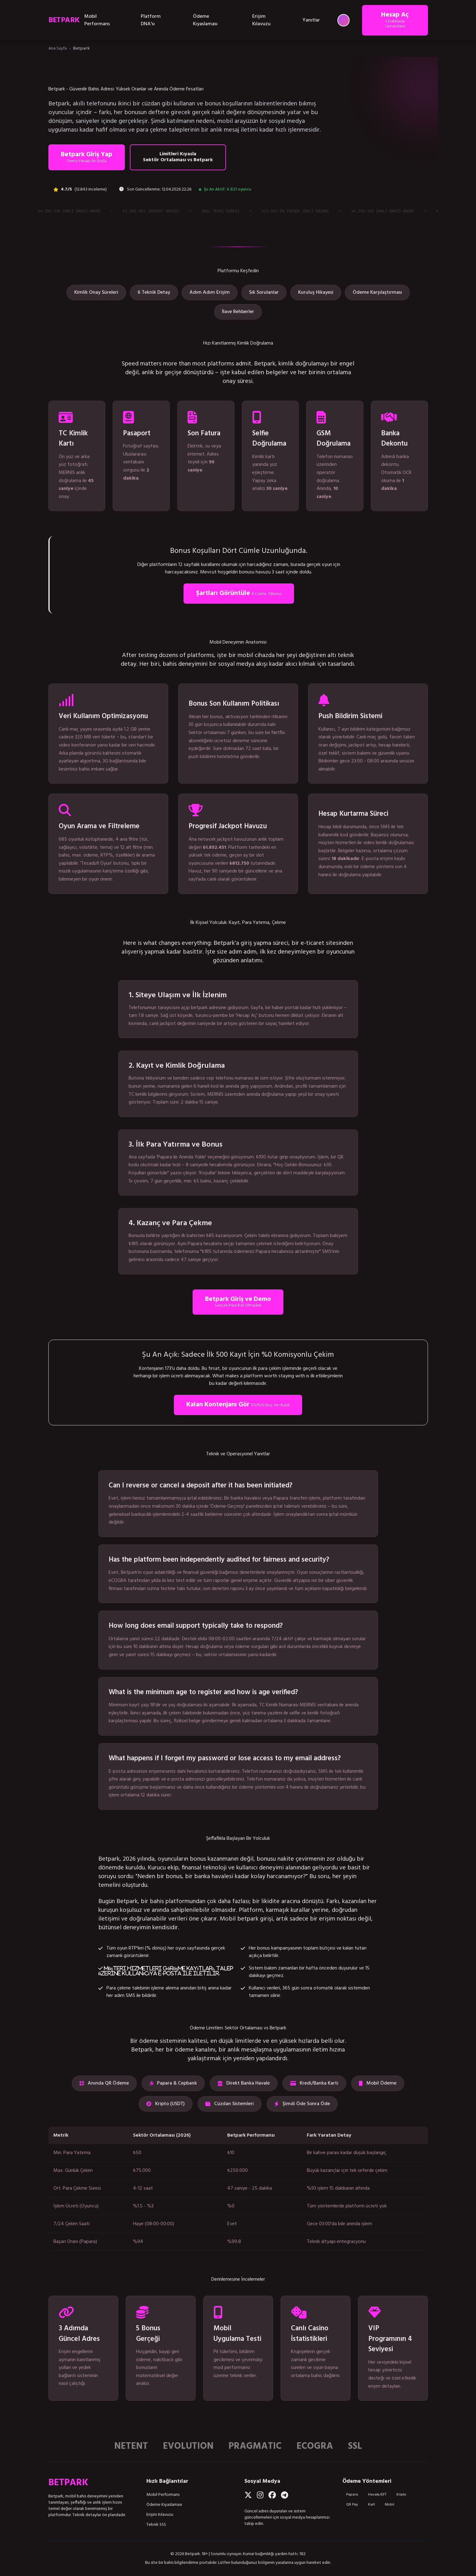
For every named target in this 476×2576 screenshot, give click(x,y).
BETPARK (64, 20)
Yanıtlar (311, 20)
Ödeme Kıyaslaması (205, 20)
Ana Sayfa (57, 48)
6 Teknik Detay (154, 292)
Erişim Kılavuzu (261, 20)
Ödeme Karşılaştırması (377, 292)
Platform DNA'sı (151, 20)
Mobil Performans (97, 20)
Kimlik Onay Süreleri (96, 292)
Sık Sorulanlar (264, 292)
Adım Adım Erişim (209, 292)
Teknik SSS (156, 2524)
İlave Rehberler (238, 312)
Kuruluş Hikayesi (315, 292)
